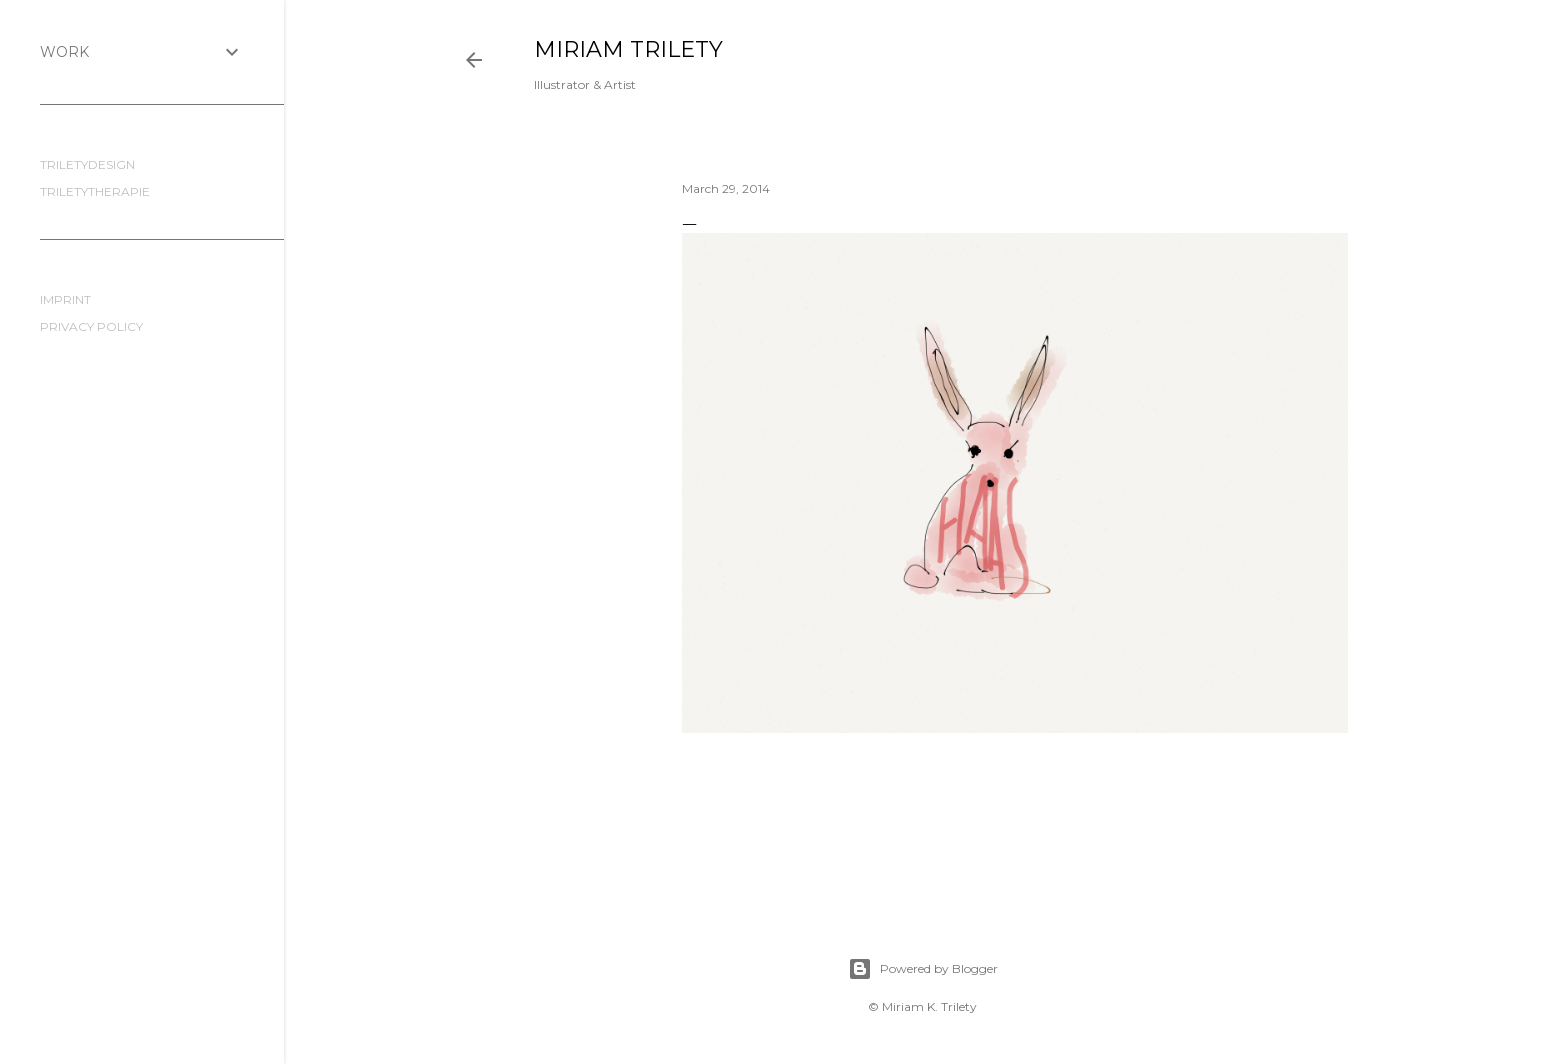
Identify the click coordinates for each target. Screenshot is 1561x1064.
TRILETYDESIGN (87, 164)
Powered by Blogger (923, 969)
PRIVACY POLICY (91, 326)
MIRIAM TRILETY (628, 49)
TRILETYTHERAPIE (95, 191)
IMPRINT (65, 299)
